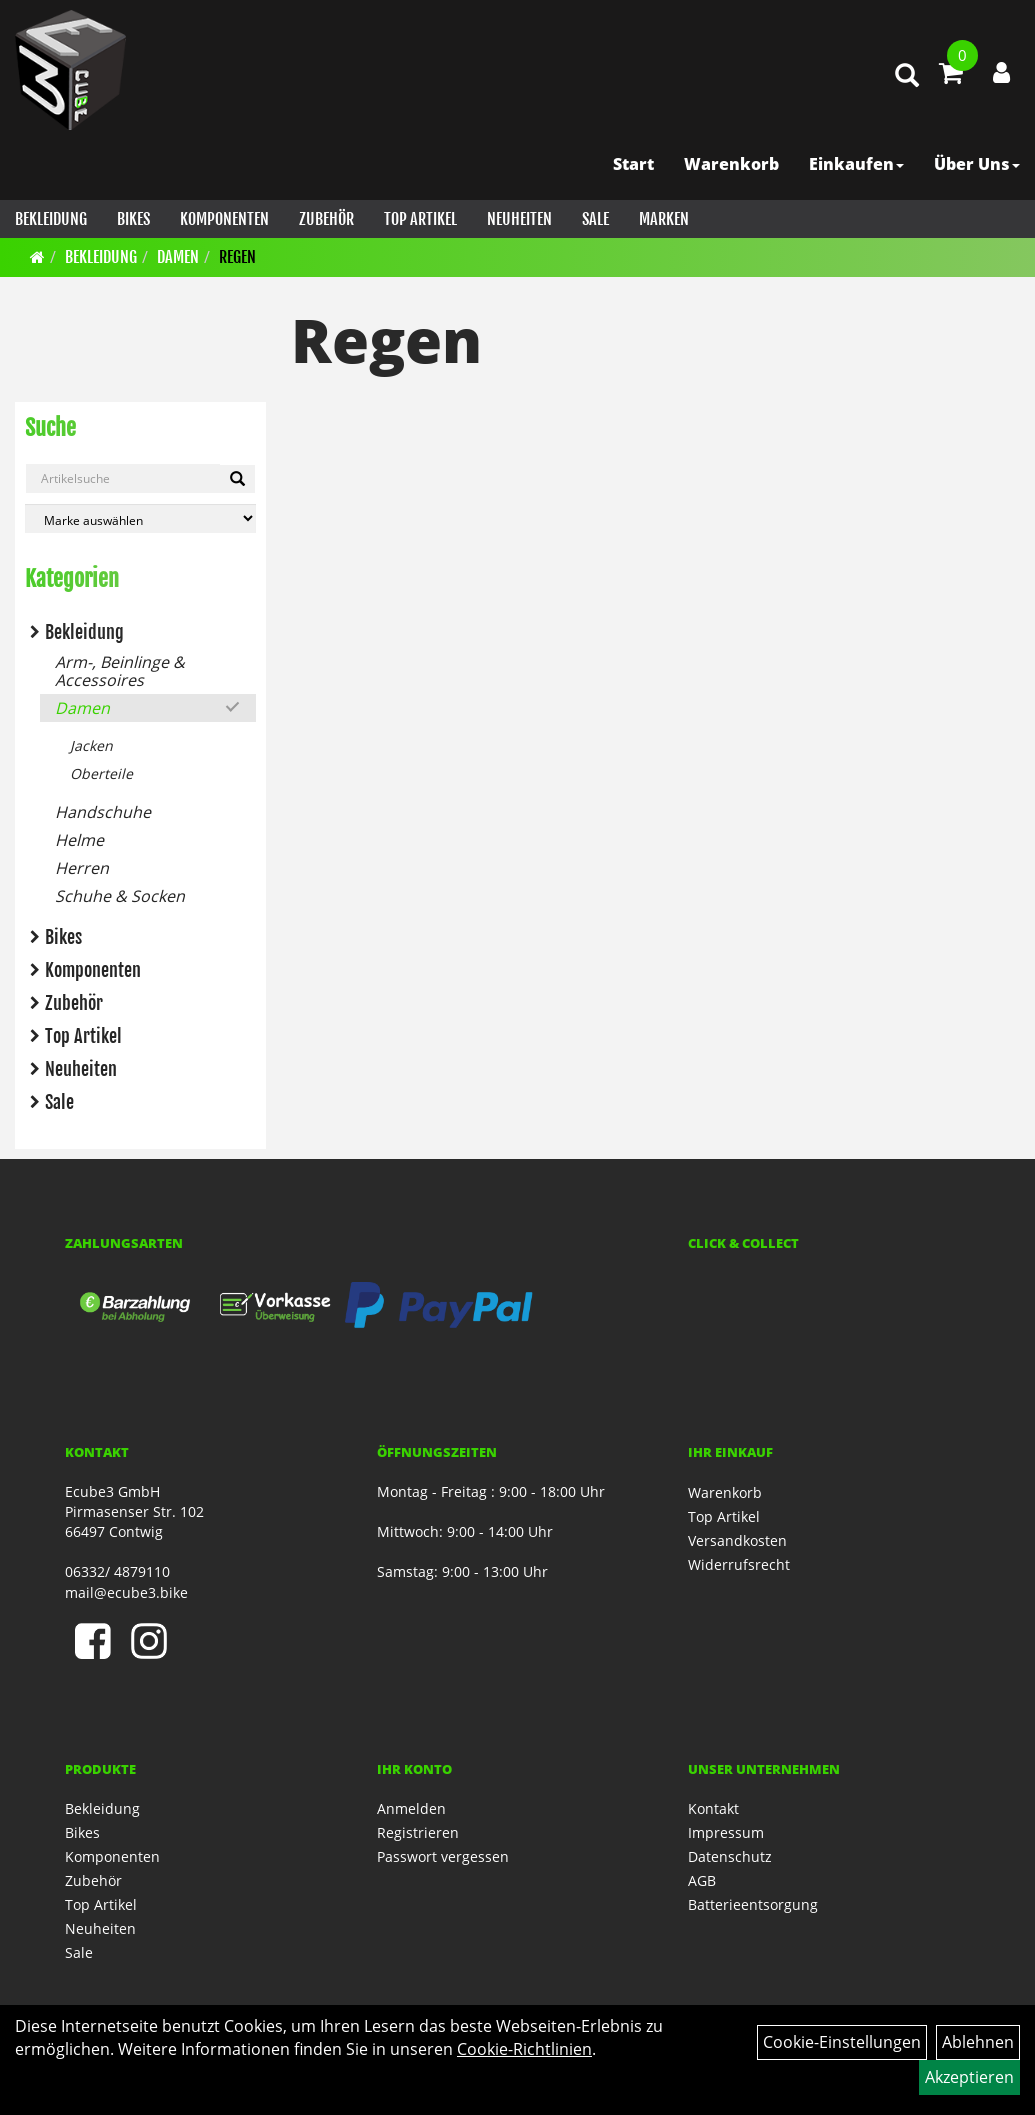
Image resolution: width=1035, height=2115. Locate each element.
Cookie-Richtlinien (524, 2049)
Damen (178, 257)
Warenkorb (731, 164)
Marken (664, 219)
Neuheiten (519, 219)
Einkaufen (856, 164)
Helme (79, 840)
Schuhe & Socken (120, 896)
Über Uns (977, 164)
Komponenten (224, 219)
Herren (82, 868)
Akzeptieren (969, 2077)
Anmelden (411, 1808)
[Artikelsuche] (907, 76)
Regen (237, 257)
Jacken (91, 745)
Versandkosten (737, 1540)
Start (633, 164)
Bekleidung (51, 219)
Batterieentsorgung (753, 1904)
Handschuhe (103, 812)
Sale (595, 219)
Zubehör (326, 219)
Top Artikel (420, 219)
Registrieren (418, 1832)
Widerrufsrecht (739, 1564)
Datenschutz (730, 1856)
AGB (702, 1880)
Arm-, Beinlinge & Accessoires (120, 671)
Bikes (133, 219)
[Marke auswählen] (140, 518)
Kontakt (713, 1808)
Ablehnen (978, 2042)
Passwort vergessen (443, 1856)
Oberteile (101, 773)
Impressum (726, 1832)
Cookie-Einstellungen (842, 2042)
